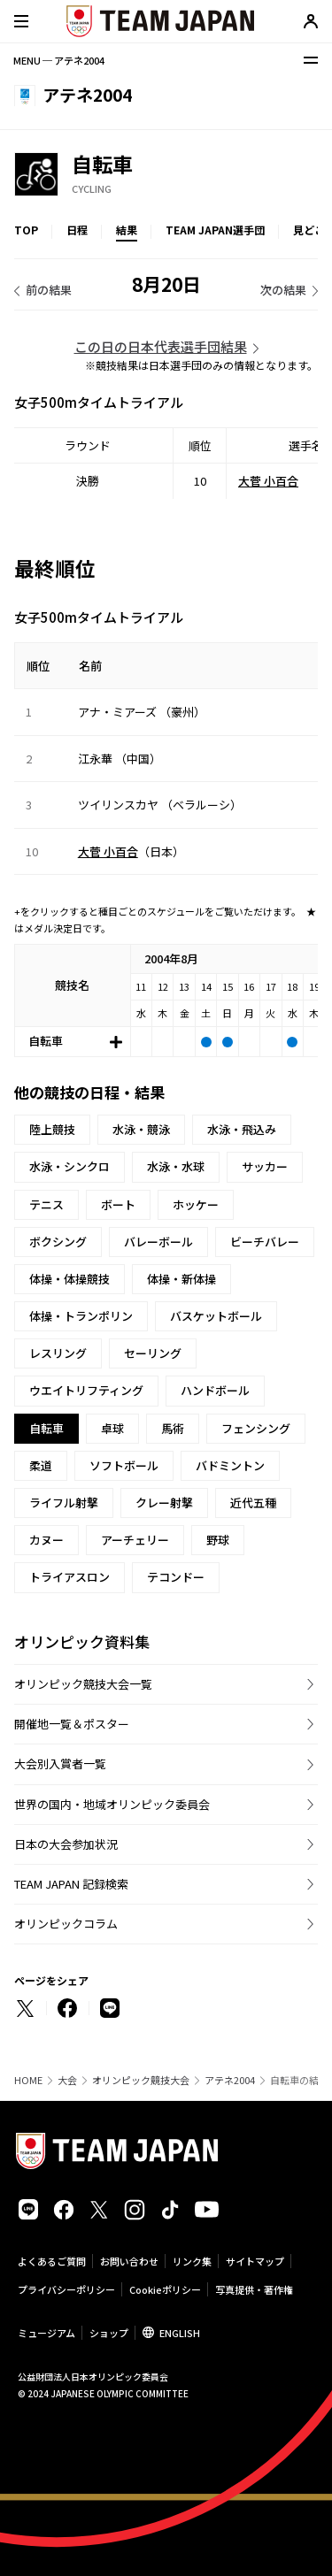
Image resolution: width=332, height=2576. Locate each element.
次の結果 (283, 289)
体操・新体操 (181, 1278)
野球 (217, 1539)
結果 (126, 229)
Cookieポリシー (165, 2289)
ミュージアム (46, 2333)
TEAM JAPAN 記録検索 (71, 1883)
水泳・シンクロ (69, 1166)
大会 (67, 2080)
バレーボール (158, 1241)
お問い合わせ (129, 2261)
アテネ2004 (230, 2080)
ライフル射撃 (63, 1502)
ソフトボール (123, 1465)
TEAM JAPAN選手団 (215, 229)
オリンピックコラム (66, 1923)
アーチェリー (135, 1539)
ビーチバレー (264, 1241)
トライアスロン (69, 1576)
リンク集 (192, 2261)
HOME (28, 2080)
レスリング (58, 1353)
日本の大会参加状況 (66, 1844)
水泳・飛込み (241, 1129)
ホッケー (196, 1204)
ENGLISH (179, 2333)
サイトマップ (255, 2261)
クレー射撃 (164, 1502)
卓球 (112, 1428)
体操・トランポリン (81, 1315)
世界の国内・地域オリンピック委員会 (112, 1804)
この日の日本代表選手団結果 (160, 346)
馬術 (172, 1428)
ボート (118, 1204)
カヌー (46, 1539)
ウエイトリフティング (86, 1390)
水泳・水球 (176, 1166)
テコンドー (176, 1576)
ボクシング (58, 1241)
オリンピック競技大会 (140, 2080)
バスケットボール (216, 1315)
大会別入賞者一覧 (60, 1763)
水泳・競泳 (141, 1129)
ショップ (108, 2333)
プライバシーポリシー (66, 2289)
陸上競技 (52, 1129)
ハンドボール (215, 1390)
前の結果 (49, 289)
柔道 (40, 1465)
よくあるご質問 (52, 2261)
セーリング (152, 1353)
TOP (26, 229)
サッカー (265, 1166)
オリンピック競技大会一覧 (83, 1683)
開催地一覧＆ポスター (71, 1723)
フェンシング (255, 1428)
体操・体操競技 (69, 1278)
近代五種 (253, 1502)
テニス (46, 1204)
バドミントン (230, 1465)
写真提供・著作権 (254, 2289)
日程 (77, 229)
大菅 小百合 (268, 480)
